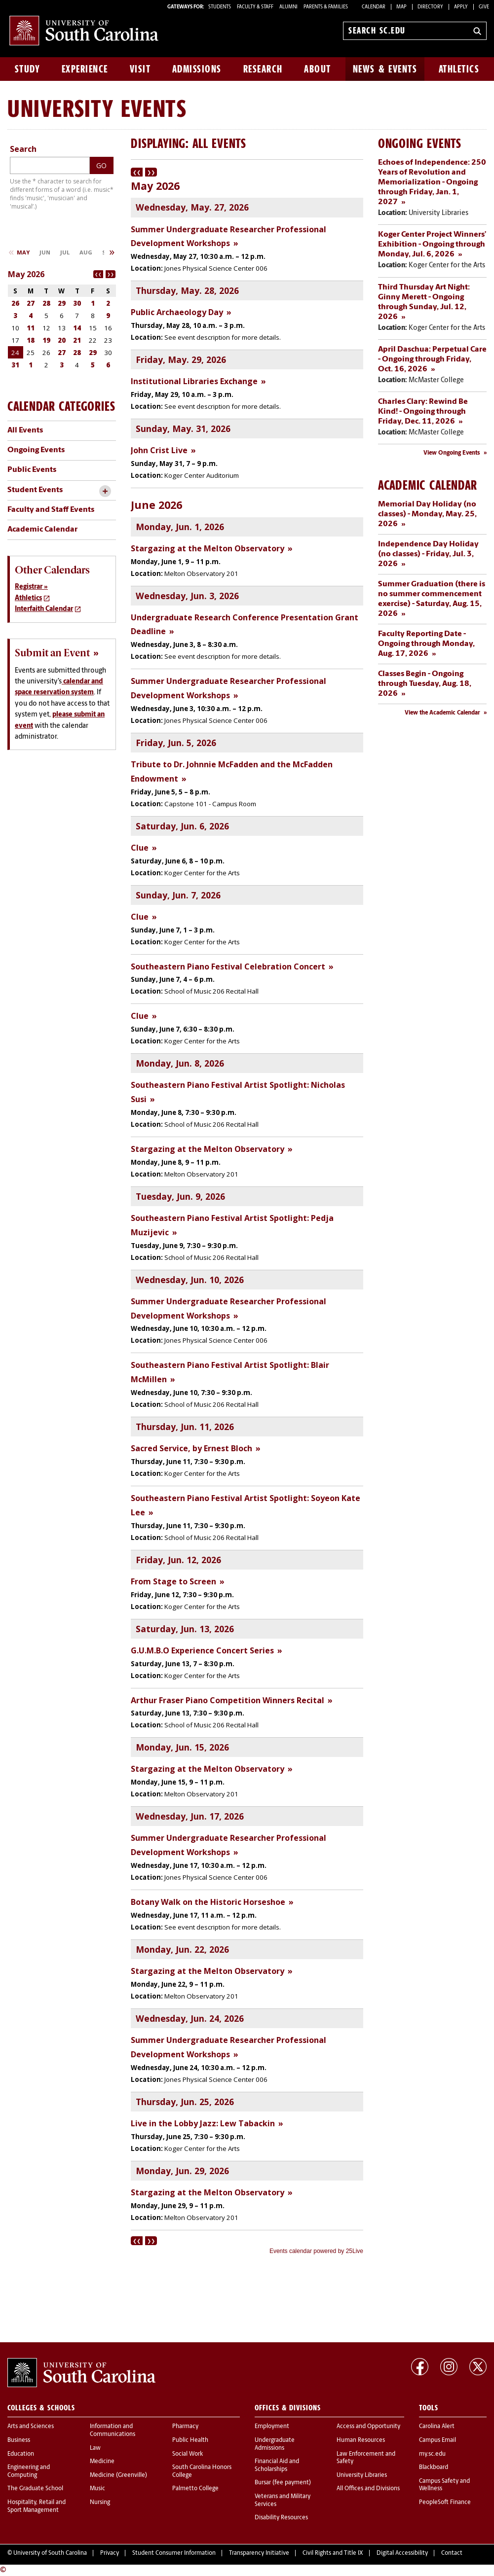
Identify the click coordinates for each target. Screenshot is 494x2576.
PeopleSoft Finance (445, 2502)
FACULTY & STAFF (255, 7)
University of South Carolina (50, 2553)
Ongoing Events (36, 450)
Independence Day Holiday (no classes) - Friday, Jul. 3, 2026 (428, 554)
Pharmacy (185, 2427)
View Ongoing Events (451, 453)
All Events (25, 430)
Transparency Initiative (259, 2553)
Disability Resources (281, 2518)
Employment (272, 2427)
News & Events (385, 69)
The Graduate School (35, 2489)
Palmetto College (195, 2489)
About (317, 69)
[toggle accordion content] (105, 491)
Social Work (187, 2454)
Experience (85, 69)
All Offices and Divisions (368, 2489)
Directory (430, 7)
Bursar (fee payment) (283, 2483)
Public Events (31, 470)
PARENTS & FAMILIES (326, 7)
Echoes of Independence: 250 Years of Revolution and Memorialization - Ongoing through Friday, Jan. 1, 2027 (432, 182)
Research (263, 69)
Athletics (459, 69)
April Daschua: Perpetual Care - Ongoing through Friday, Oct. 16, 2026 (432, 359)
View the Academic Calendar (442, 713)
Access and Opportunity (368, 2427)
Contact (451, 2553)
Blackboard (433, 2467)
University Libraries (362, 2475)
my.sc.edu (432, 2454)
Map (401, 7)
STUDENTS (220, 7)
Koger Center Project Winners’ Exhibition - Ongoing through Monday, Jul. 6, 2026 (432, 244)
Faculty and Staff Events (50, 510)
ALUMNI (288, 7)
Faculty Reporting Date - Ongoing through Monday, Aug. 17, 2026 (426, 644)
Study (27, 69)
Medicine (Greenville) (118, 2475)
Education (20, 2454)
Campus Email (437, 2440)
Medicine (102, 2462)
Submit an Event (52, 653)
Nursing (100, 2502)
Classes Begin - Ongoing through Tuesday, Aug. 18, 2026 (424, 684)
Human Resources (361, 2440)
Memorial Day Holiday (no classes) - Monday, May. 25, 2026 (427, 514)
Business (18, 2440)
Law (95, 2448)
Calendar (373, 7)
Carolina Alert (437, 2427)
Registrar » (31, 587)
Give (484, 7)
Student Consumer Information (174, 2553)
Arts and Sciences (30, 2427)
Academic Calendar (42, 530)
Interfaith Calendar (44, 609)
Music (97, 2489)
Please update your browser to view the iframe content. (247, 1212)
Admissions (197, 69)
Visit (140, 69)
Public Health (190, 2440)
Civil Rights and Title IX (333, 2553)
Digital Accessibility (402, 2553)
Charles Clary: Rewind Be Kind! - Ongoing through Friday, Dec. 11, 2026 (423, 412)
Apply (461, 7)
